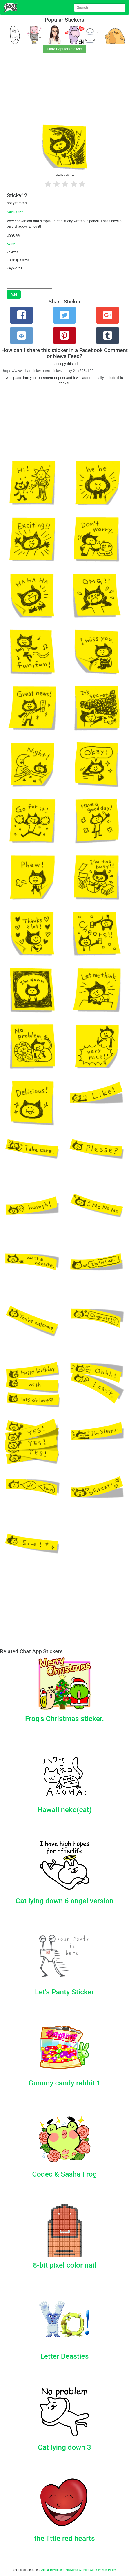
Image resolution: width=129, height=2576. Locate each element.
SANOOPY (15, 212)
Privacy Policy (107, 2569)
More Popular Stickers (64, 49)
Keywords (71, 2569)
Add (14, 294)
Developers (57, 2569)
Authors (84, 2569)
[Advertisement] (64, 90)
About (45, 2569)
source (11, 244)
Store (93, 2569)
